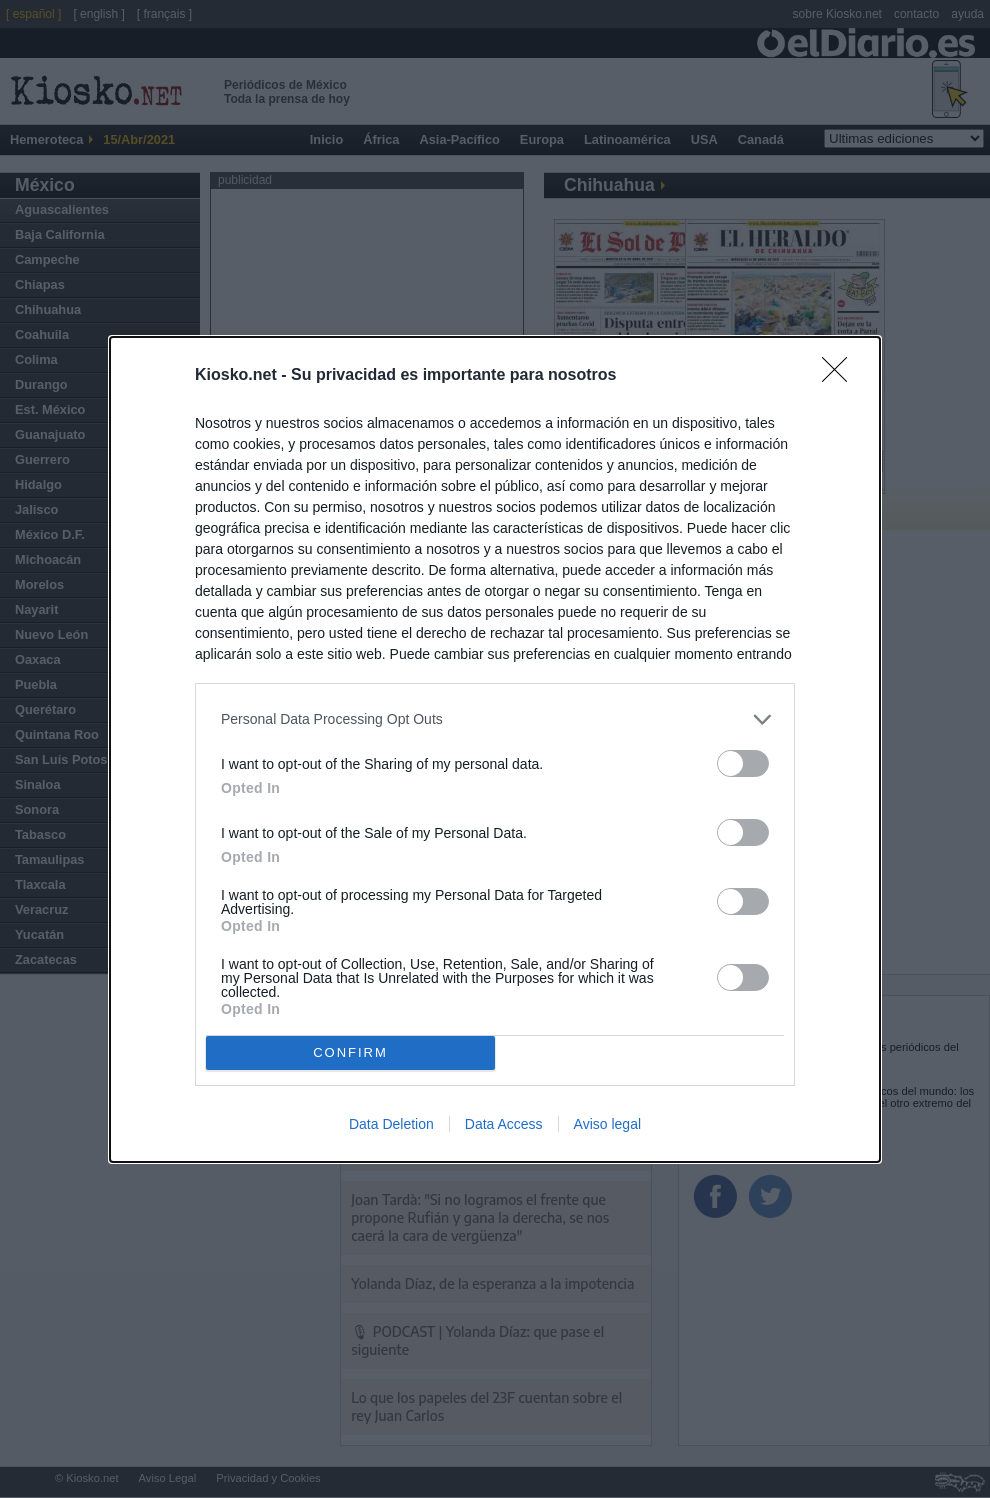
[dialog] (495, 749)
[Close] (841, 376)
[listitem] (495, 719)
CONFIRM (350, 1052)
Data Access (504, 1124)
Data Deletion (391, 1124)
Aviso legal (607, 1124)
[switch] (743, 763)
